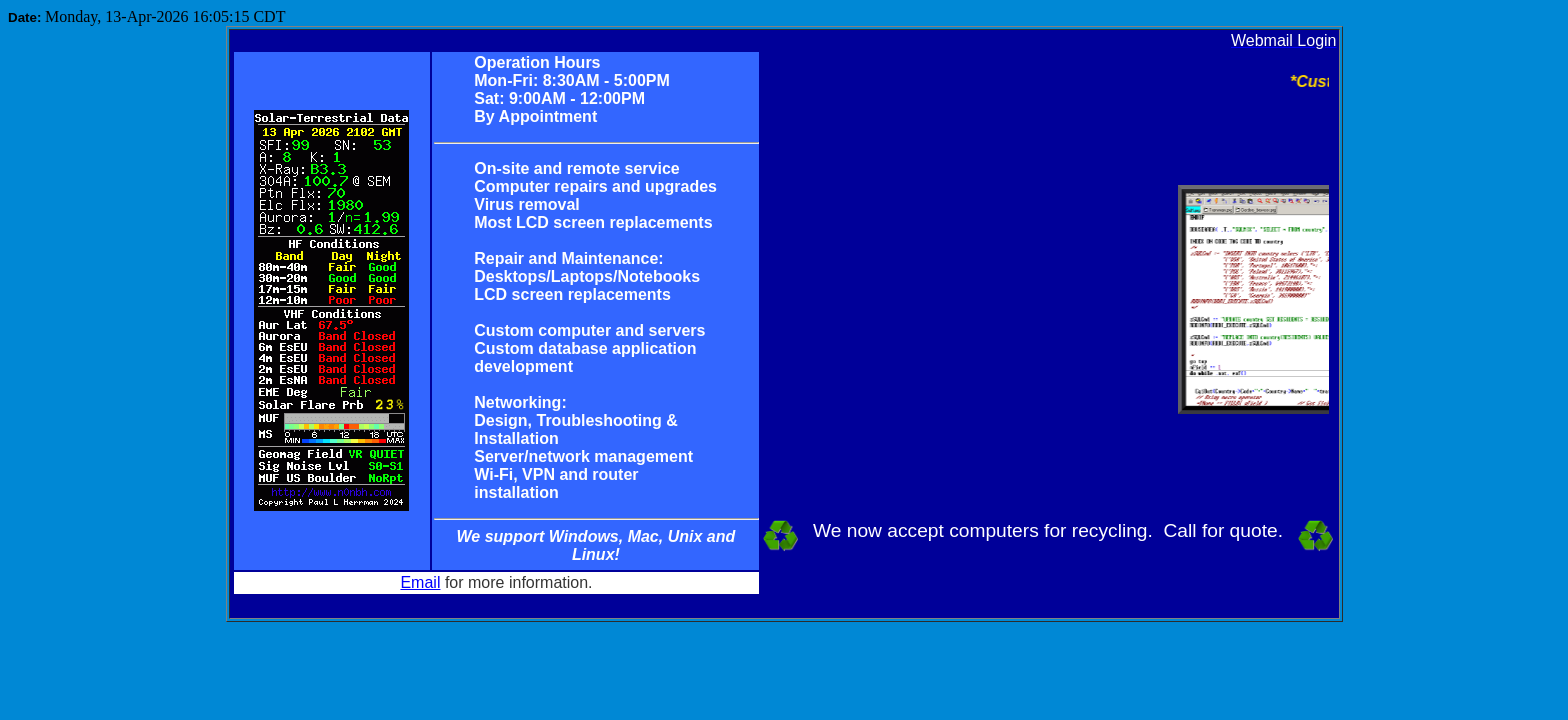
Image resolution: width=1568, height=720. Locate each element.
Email (420, 582)
